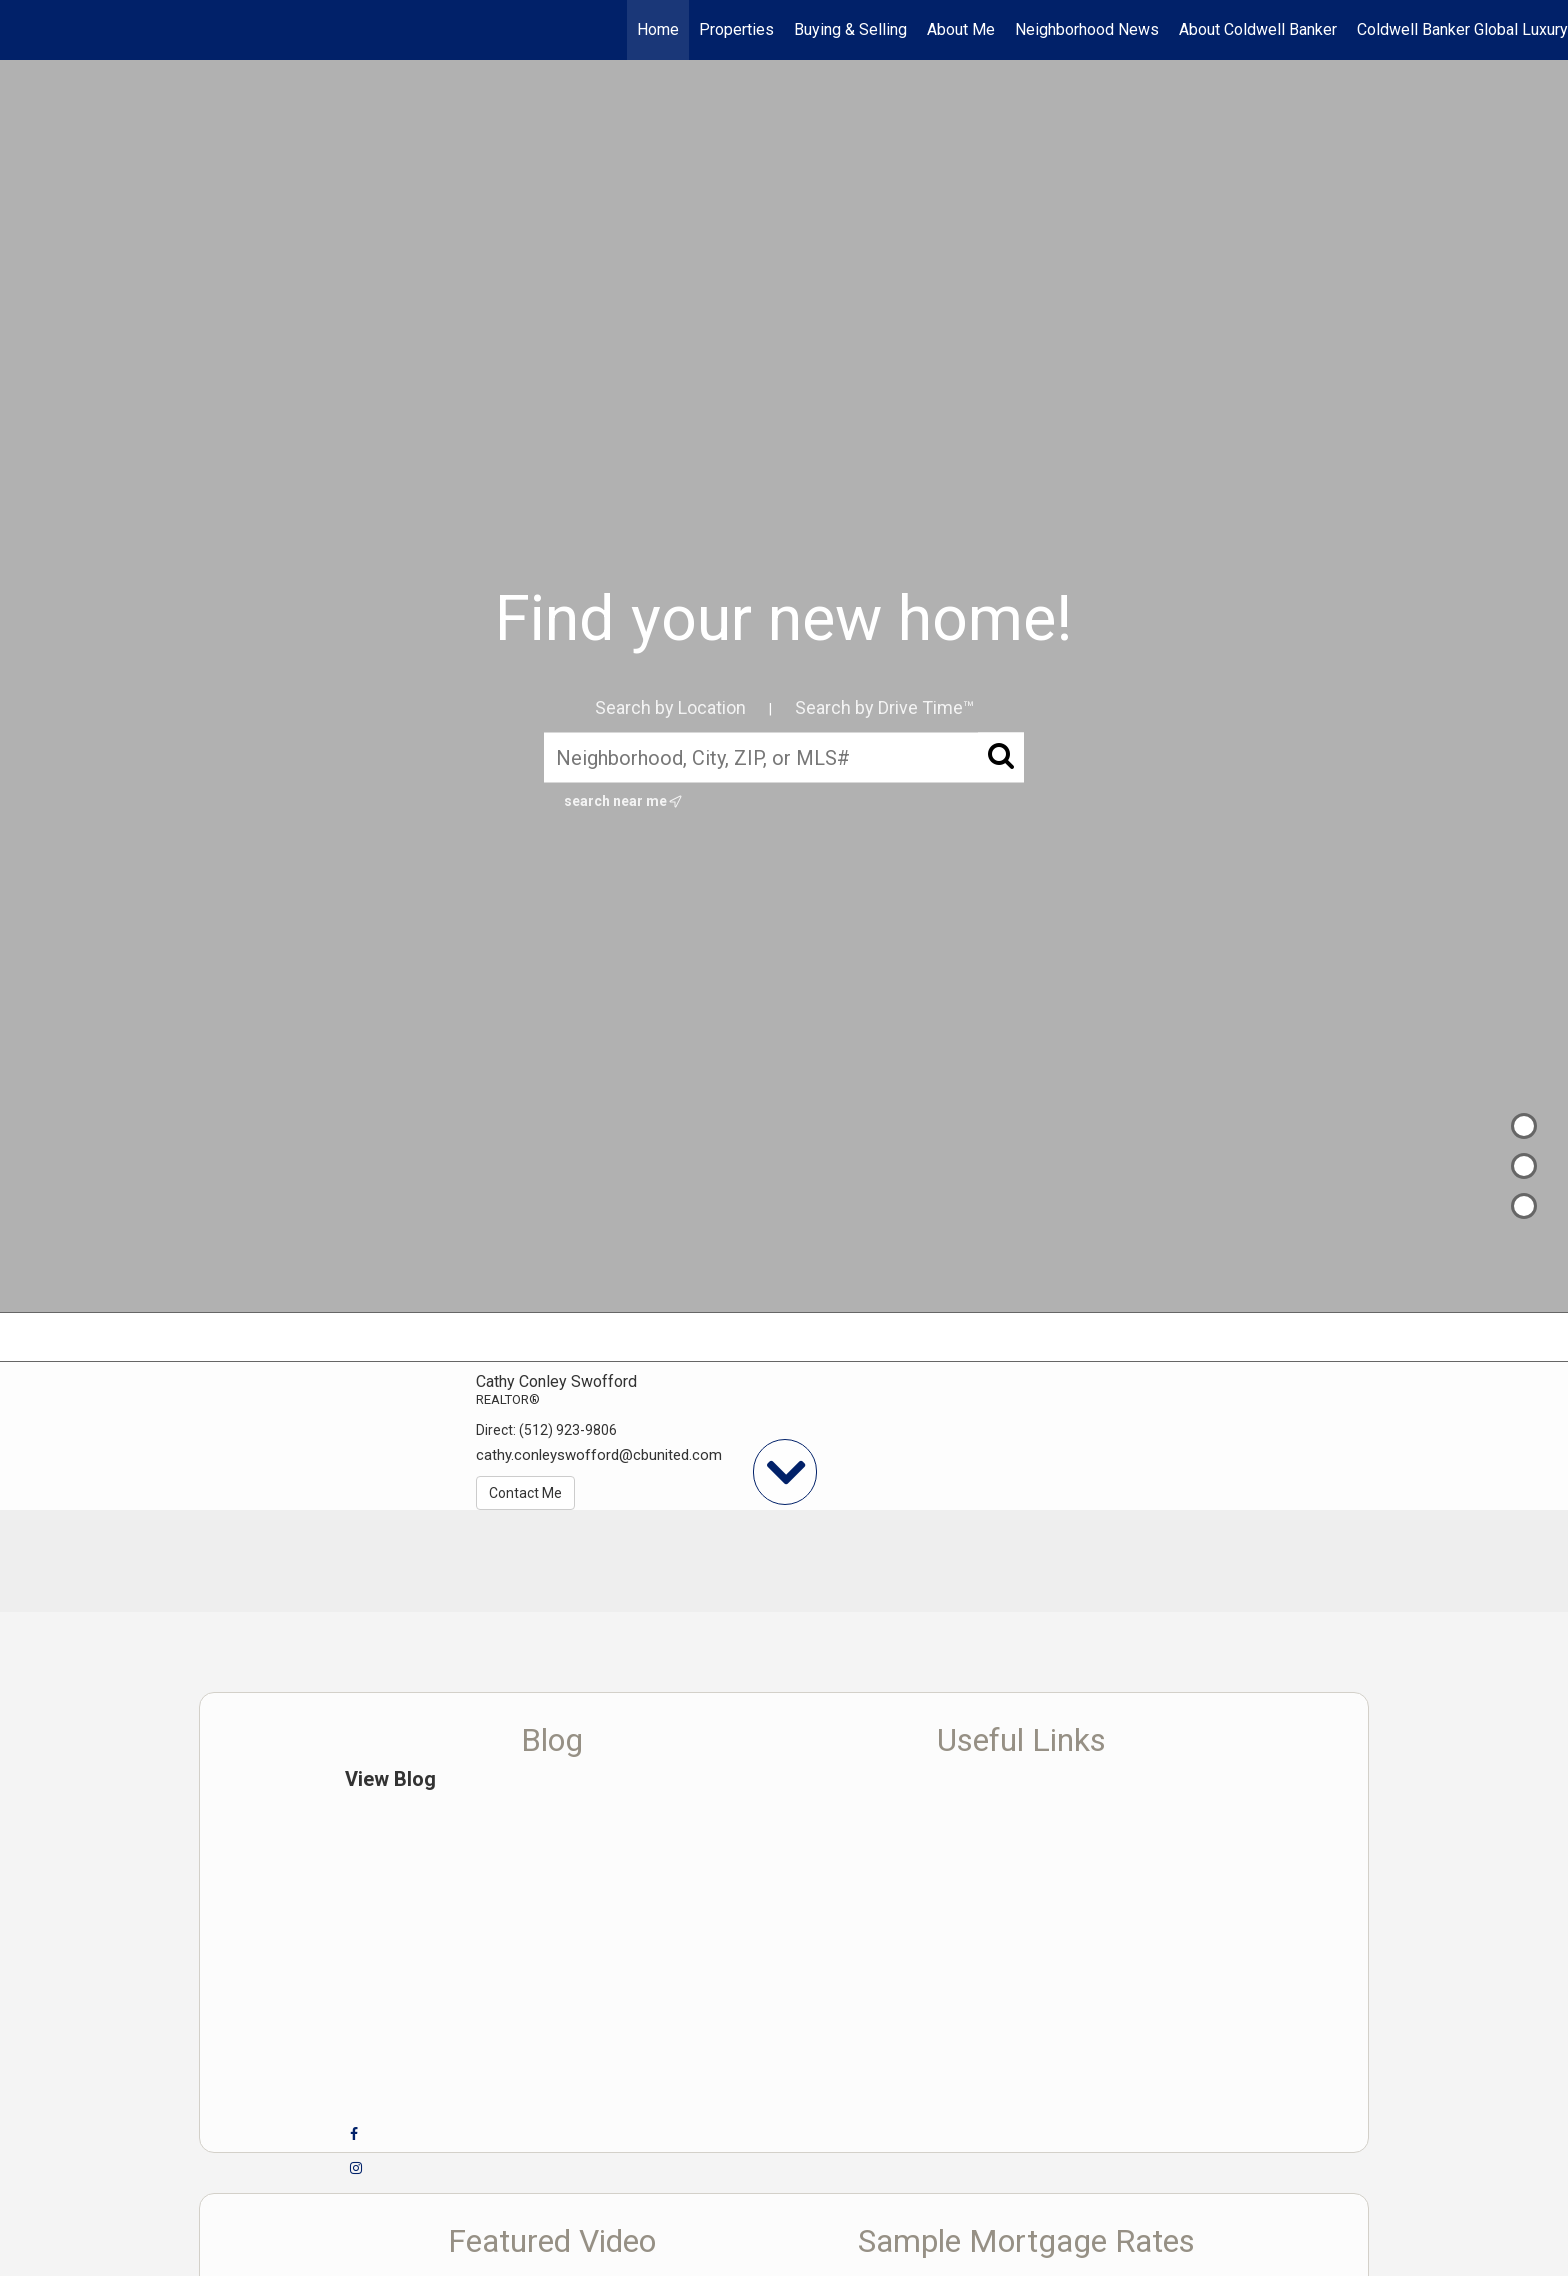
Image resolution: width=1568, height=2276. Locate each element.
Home (658, 29)
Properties (736, 29)
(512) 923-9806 (568, 1430)
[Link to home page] (25, 30)
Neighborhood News (1087, 29)
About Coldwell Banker (1258, 29)
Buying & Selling (850, 29)
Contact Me (525, 1493)
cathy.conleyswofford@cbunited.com (599, 1455)
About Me (961, 29)
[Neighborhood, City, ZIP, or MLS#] (784, 757)
